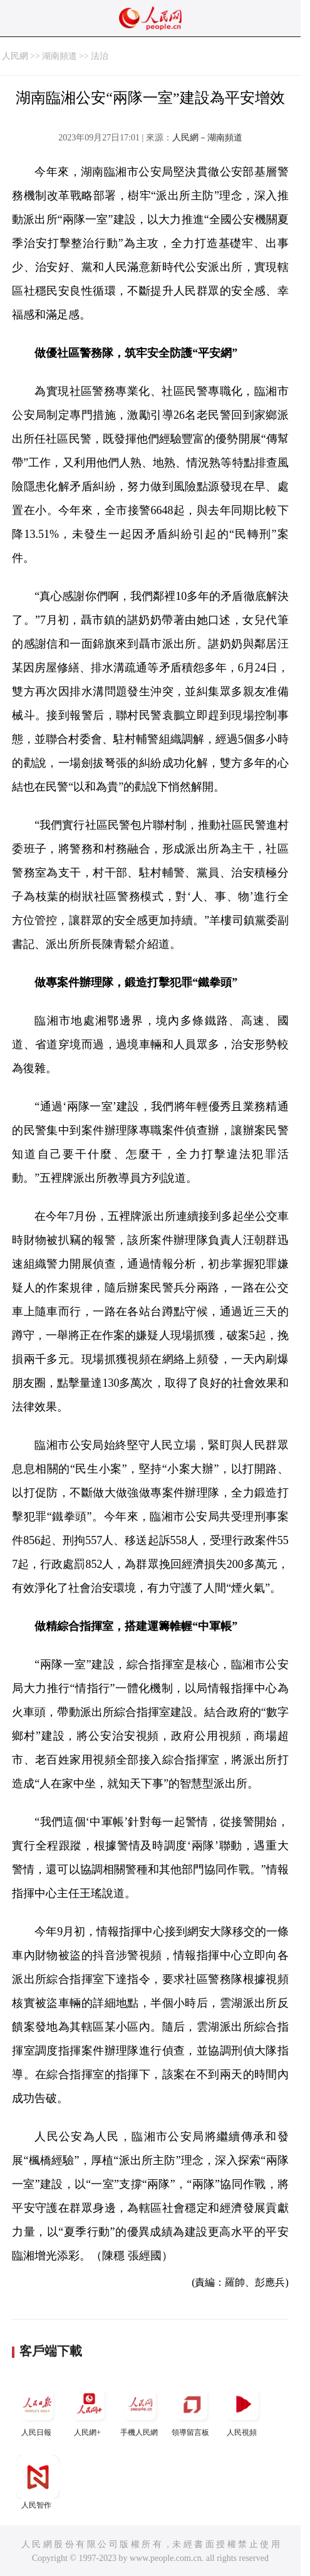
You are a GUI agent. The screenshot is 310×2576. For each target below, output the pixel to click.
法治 (99, 56)
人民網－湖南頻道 (207, 137)
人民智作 (37, 2482)
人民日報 (37, 2409)
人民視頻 (243, 2409)
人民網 (15, 56)
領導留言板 (192, 2409)
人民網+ (89, 2409)
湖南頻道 (59, 56)
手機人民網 (140, 2409)
